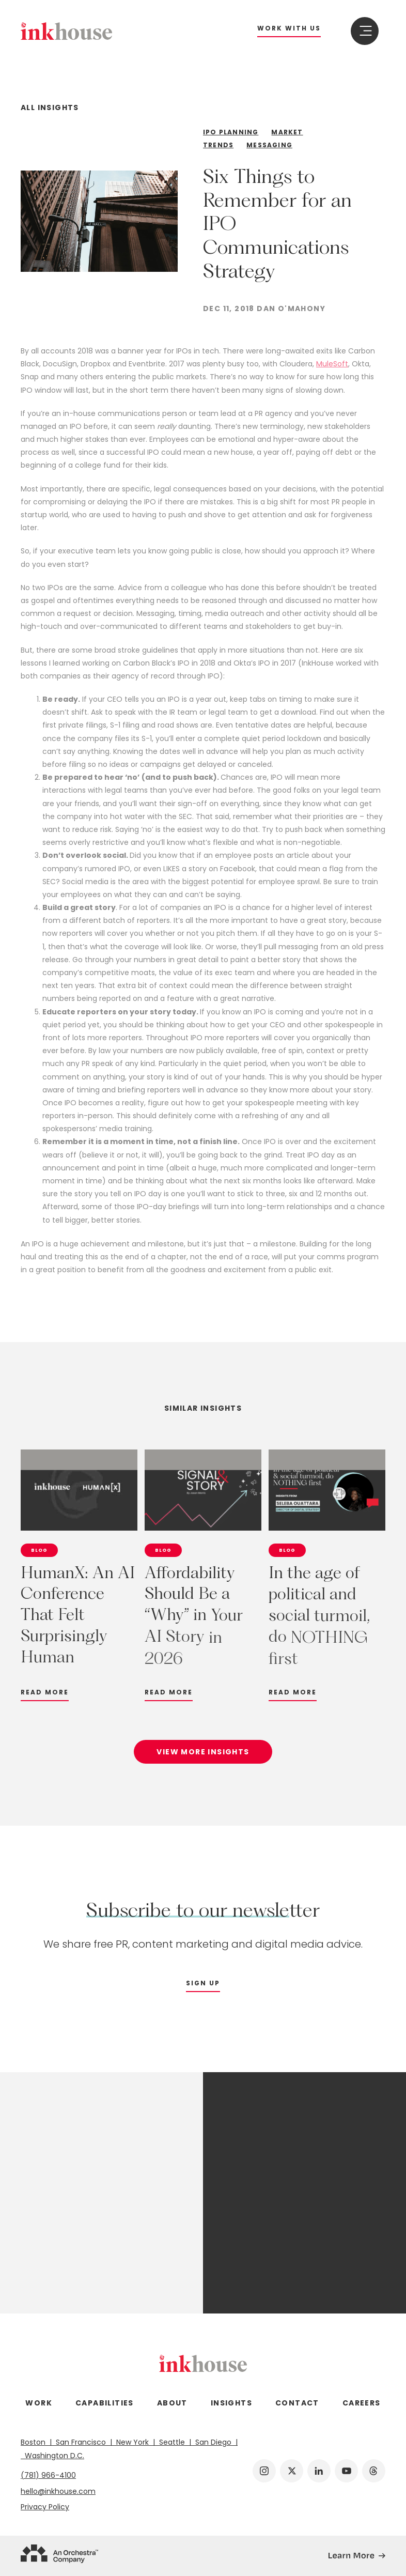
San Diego (214, 2442)
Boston (36, 2442)
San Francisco (82, 2442)
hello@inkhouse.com (58, 2491)
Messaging (269, 145)
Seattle (173, 2442)
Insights (231, 2403)
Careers (361, 2403)
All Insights (50, 108)
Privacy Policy (45, 2507)
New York (133, 2442)
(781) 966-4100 (48, 2475)
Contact (297, 2403)
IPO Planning (230, 132)
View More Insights (203, 1758)
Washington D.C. (52, 2455)
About (172, 2403)
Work (38, 2403)
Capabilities (104, 2403)
